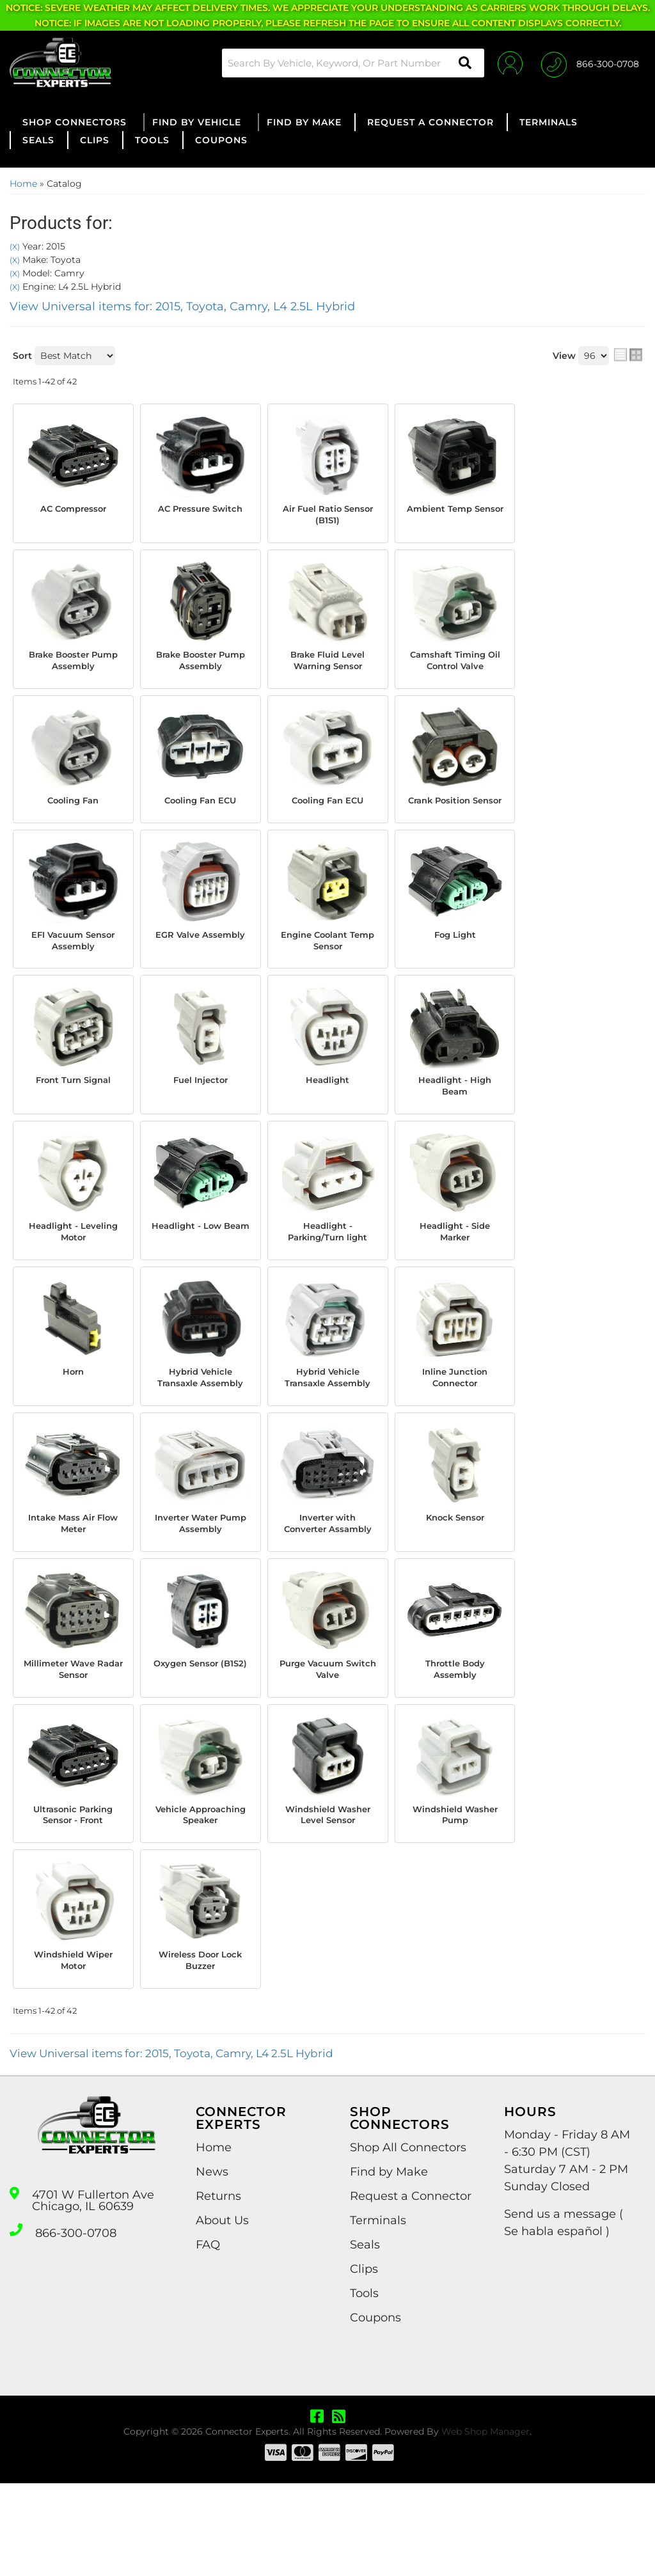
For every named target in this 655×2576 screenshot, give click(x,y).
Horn (73, 1406)
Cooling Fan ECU (200, 808)
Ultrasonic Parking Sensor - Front (73, 1887)
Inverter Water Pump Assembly (200, 1575)
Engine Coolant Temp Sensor (327, 964)
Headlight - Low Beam (200, 1263)
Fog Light (455, 958)
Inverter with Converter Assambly (327, 1582)
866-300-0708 (75, 2324)
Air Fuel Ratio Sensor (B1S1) (327, 516)
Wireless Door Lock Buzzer (200, 2050)
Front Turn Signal (73, 1107)
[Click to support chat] (590, 62)
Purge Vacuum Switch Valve (327, 1738)
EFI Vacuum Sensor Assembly (73, 964)
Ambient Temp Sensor (454, 516)
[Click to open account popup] (503, 62)
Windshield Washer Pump (455, 1887)
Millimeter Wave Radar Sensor (72, 1738)
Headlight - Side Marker (455, 1263)
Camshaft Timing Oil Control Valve (455, 666)
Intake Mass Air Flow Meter (73, 1575)
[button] (343, 63)
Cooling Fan (73, 808)
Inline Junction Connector (455, 1413)
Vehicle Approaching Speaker (200, 1894)
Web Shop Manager (485, 2524)
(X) (15, 246)
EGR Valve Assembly (200, 964)
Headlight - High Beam (455, 1113)
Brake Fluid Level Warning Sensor (327, 666)
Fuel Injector (200, 1107)
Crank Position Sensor (454, 815)
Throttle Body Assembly (455, 1738)
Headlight (327, 1107)
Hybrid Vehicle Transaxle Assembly (200, 1419)
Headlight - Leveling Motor (73, 1263)
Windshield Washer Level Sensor (327, 1894)
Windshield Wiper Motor (73, 2050)
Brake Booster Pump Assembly (73, 666)
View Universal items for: (182, 306)
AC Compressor (73, 509)
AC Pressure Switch (200, 516)
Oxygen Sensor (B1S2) (200, 1738)
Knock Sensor (455, 1569)
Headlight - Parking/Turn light (327, 1263)
